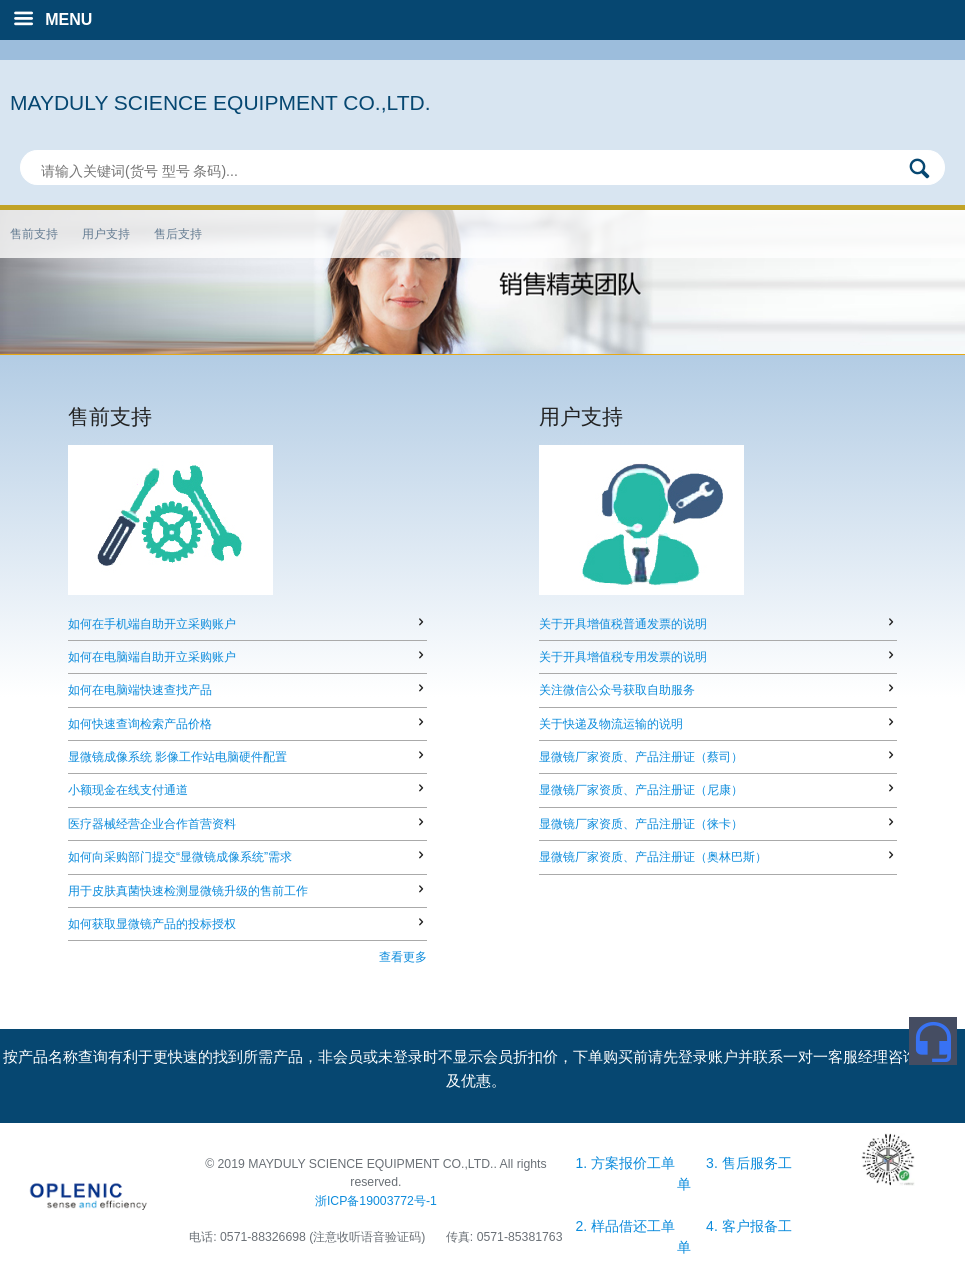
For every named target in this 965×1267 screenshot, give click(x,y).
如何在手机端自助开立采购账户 (152, 624)
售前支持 (34, 234)
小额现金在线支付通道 (128, 790)
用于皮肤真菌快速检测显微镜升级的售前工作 (188, 891)
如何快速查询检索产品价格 (140, 724)
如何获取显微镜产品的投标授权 (152, 924)
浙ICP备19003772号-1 (376, 1201)
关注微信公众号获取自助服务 (617, 690)
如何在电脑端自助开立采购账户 (152, 657)
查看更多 (403, 957)
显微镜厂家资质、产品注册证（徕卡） (641, 824)
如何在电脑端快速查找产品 (140, 690)
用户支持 (106, 234)
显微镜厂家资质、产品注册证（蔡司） (641, 757)
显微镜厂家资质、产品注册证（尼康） (641, 790)
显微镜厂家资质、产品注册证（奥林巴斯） (653, 857)
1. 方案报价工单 (626, 1163)
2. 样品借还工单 (626, 1226)
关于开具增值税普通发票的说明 (623, 624)
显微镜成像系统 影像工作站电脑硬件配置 (177, 757)
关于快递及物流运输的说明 (611, 724)
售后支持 (178, 234)
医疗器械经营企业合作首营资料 (152, 824)
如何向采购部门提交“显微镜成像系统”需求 (180, 857)
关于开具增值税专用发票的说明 (623, 657)
